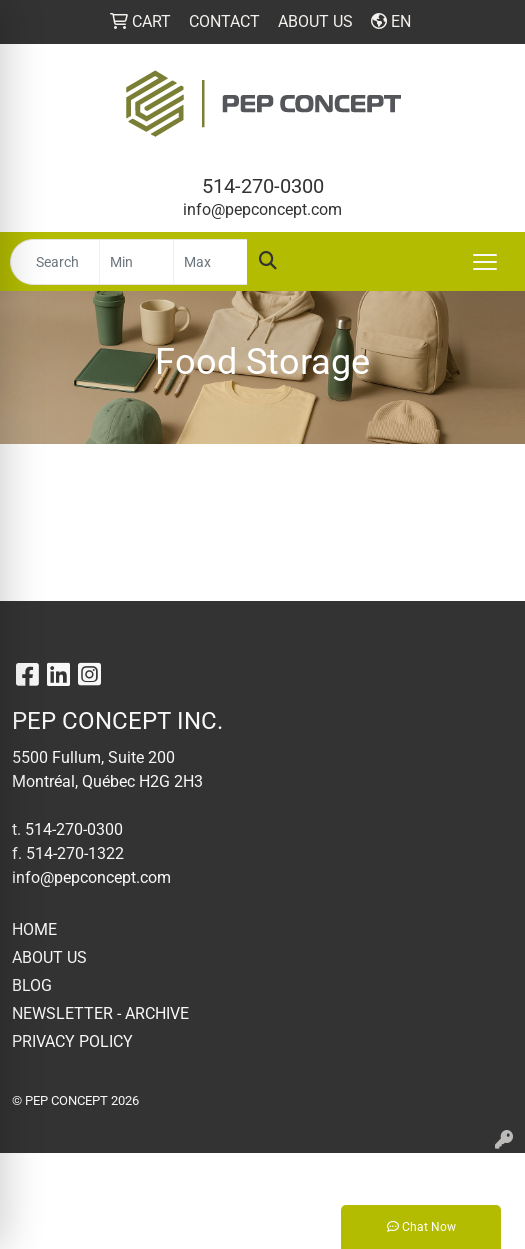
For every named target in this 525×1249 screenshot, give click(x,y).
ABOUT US (49, 957)
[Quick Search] (55, 262)
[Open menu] (485, 262)
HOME (34, 929)
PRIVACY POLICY (72, 1041)
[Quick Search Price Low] (136, 262)
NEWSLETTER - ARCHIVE (100, 1013)
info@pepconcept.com (262, 209)
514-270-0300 (263, 186)
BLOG (32, 985)
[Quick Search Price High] (210, 262)
